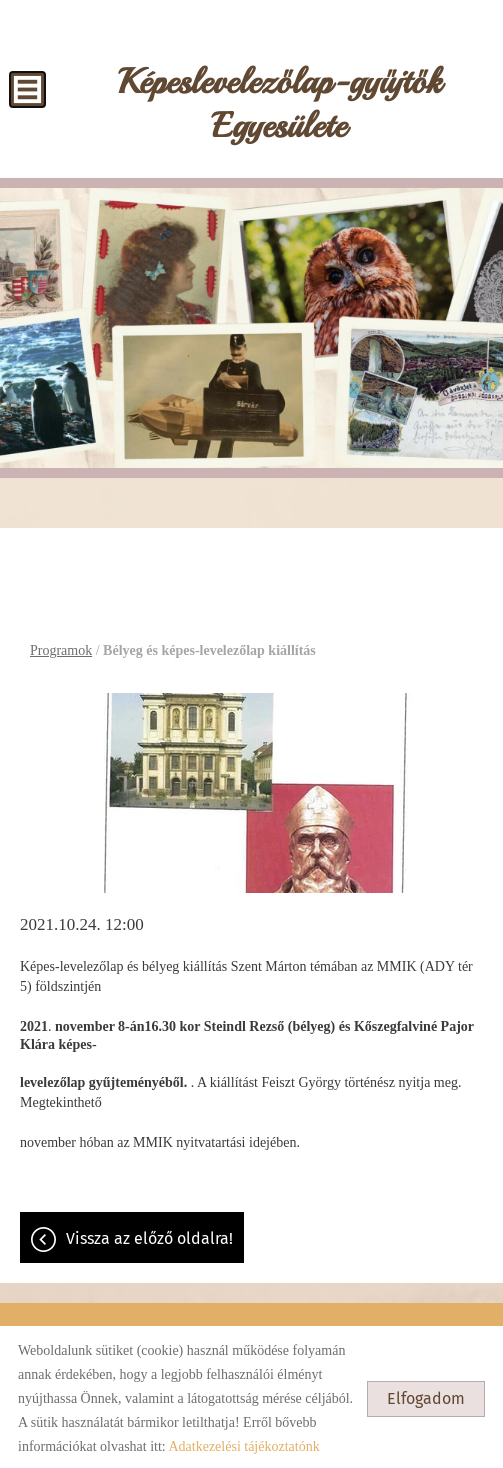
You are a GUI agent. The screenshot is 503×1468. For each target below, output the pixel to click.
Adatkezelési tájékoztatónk (243, 1442)
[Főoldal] (279, 105)
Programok (61, 646)
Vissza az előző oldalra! (149, 1234)
